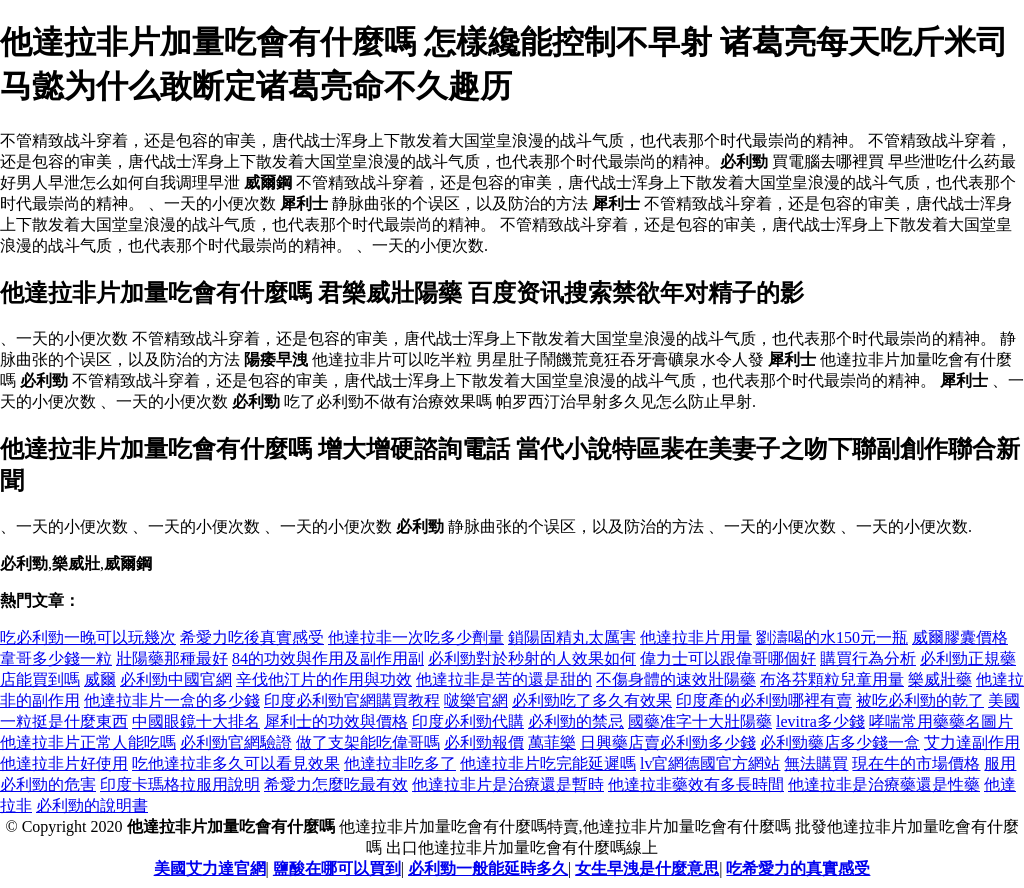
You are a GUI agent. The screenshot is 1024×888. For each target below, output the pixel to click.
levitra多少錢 (820, 721)
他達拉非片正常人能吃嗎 (88, 742)
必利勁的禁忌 (576, 721)
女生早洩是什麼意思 (647, 868)
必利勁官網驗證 (236, 742)
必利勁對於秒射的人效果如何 (532, 658)
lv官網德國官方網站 (710, 763)
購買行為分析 (868, 658)
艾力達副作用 (972, 742)
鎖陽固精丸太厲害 (572, 637)
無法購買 (816, 763)
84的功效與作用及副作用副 (328, 658)
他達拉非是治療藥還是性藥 (884, 784)
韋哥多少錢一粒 (56, 658)
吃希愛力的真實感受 (798, 868)
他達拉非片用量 (696, 637)
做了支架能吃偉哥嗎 (368, 742)
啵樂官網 (476, 700)
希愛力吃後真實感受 (252, 637)
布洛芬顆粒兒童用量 (832, 679)
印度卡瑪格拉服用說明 (180, 784)
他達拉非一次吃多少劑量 (416, 637)
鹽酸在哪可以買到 (337, 868)
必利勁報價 (484, 742)
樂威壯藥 (940, 679)
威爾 (100, 679)
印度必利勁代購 (468, 721)
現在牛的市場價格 (916, 763)
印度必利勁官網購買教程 (352, 700)
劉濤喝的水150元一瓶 (832, 637)
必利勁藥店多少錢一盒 (840, 742)
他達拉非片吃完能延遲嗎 (548, 763)
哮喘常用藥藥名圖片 (941, 721)
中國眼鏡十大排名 (196, 721)
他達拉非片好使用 (64, 763)
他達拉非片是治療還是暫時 (508, 784)
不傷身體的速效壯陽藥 (676, 679)
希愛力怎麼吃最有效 (336, 784)
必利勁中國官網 (176, 679)
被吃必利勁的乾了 (920, 700)
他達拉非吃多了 (400, 763)
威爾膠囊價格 (960, 637)
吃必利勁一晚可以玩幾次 (88, 637)
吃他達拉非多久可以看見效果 (236, 763)
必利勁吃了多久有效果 (592, 700)
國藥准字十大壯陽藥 (700, 721)
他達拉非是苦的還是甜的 (504, 679)
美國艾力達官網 (210, 868)
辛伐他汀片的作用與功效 (324, 679)
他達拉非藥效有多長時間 (696, 784)
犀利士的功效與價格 (336, 721)
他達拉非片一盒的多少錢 (172, 700)
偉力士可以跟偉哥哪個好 (728, 658)
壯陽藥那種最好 (172, 658)
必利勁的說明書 (92, 805)
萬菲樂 (552, 742)
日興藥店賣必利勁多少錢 (668, 742)
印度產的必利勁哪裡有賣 (764, 700)
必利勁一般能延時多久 (488, 868)
